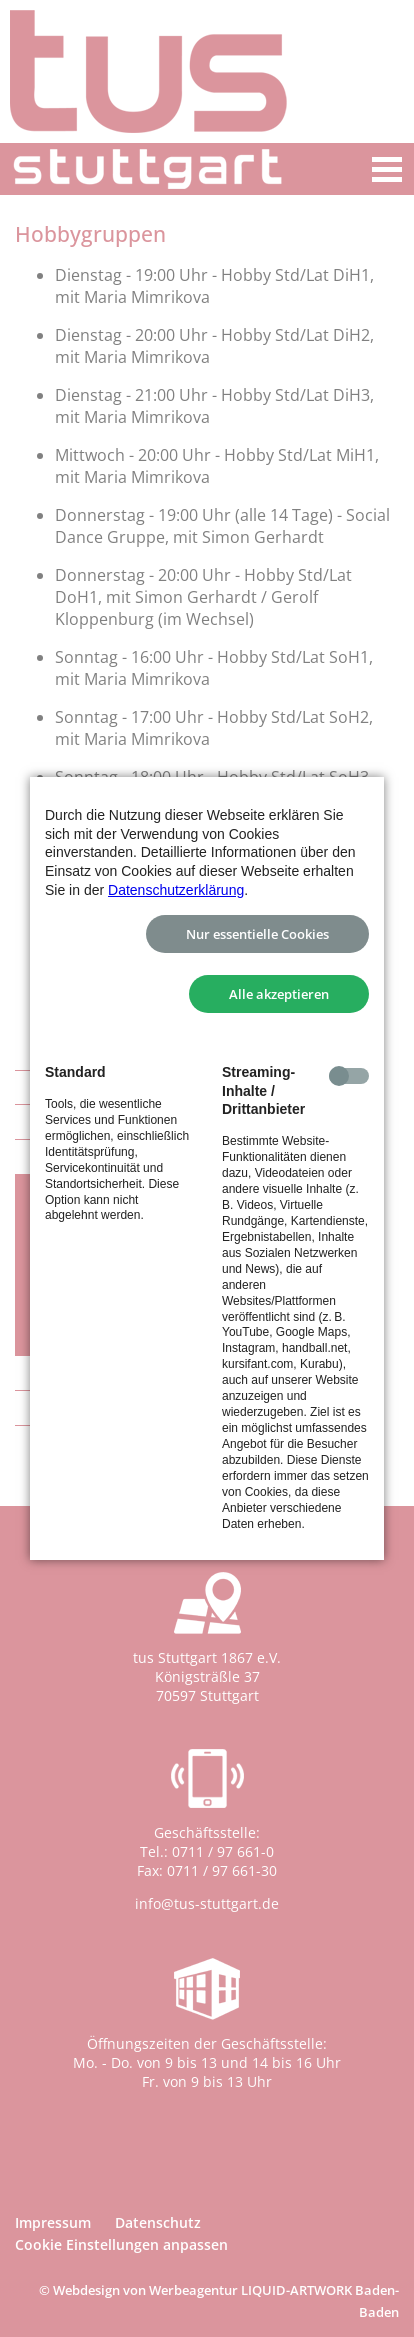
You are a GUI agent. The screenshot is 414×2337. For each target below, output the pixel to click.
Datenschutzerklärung (176, 890)
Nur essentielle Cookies (257, 934)
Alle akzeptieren (279, 994)
